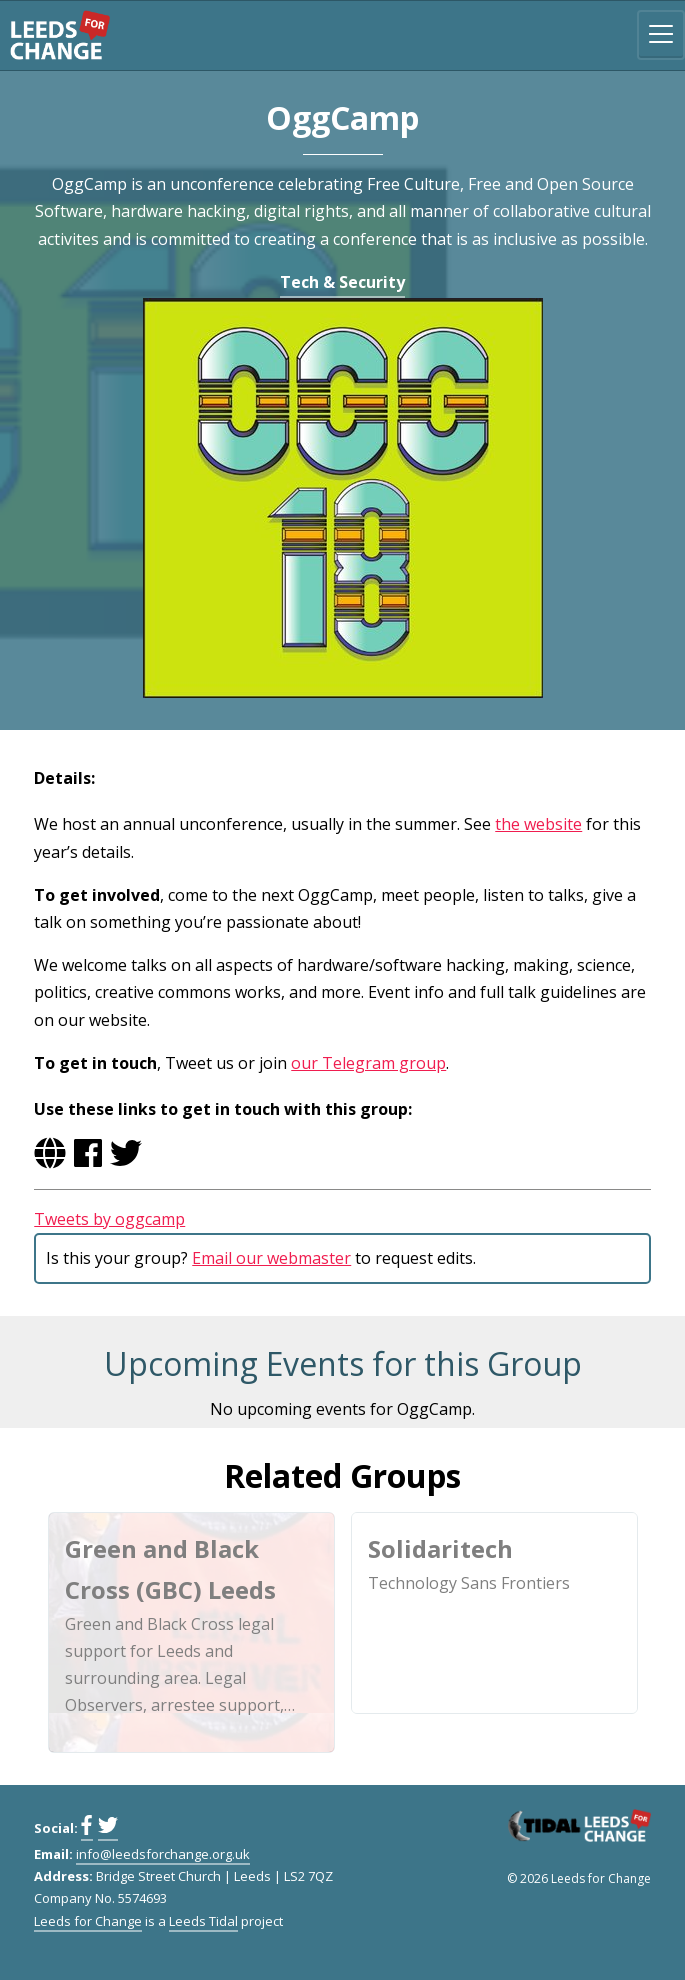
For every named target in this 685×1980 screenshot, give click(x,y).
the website (538, 824)
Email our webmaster (271, 1258)
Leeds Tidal (203, 1921)
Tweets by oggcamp (109, 1219)
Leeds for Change (60, 35)
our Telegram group (368, 1063)
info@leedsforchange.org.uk (163, 1854)
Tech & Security (342, 282)
